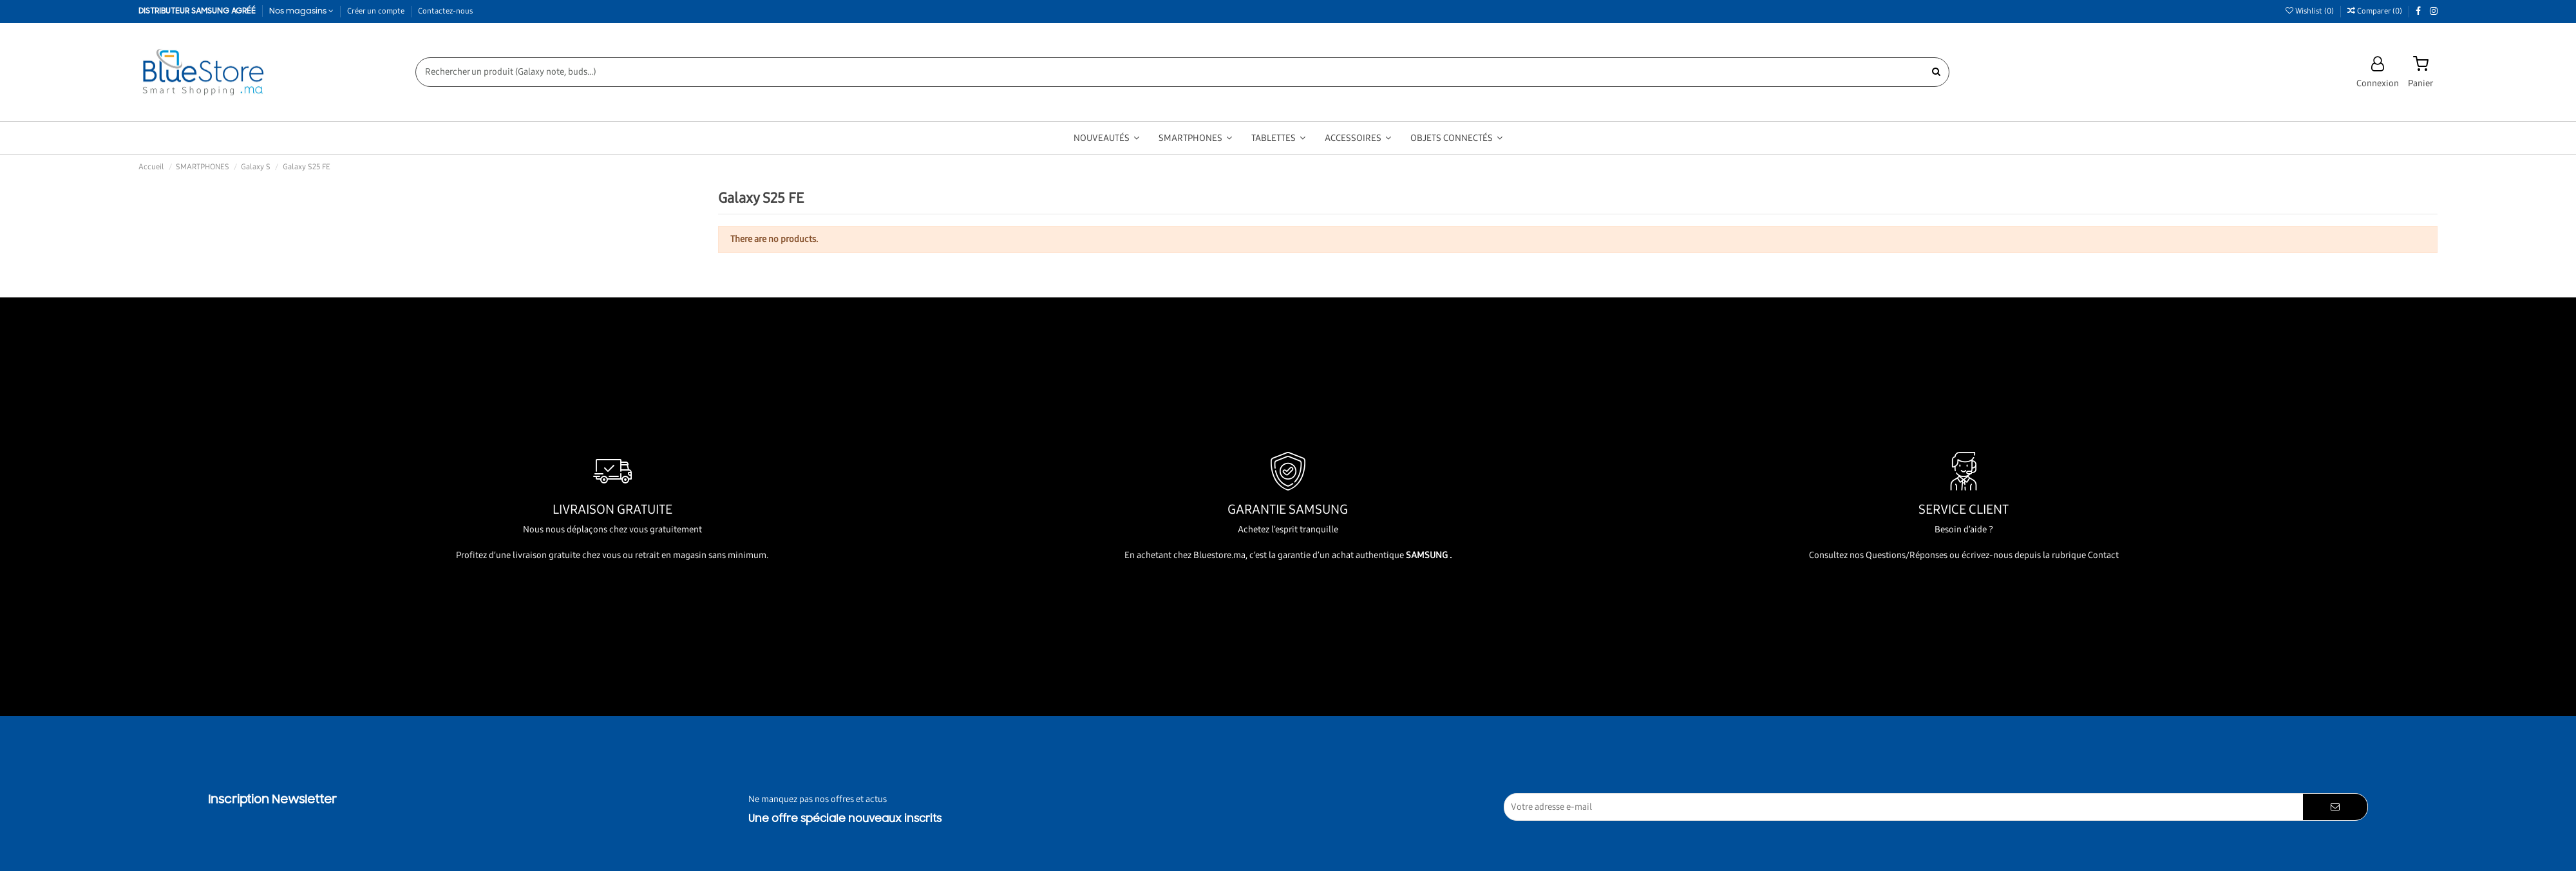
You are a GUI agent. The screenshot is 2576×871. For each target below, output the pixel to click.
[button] (1106, 138)
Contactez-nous (445, 10)
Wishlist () (2311, 10)
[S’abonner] (2335, 807)
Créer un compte (376, 10)
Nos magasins (302, 10)
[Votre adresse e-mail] (1903, 807)
